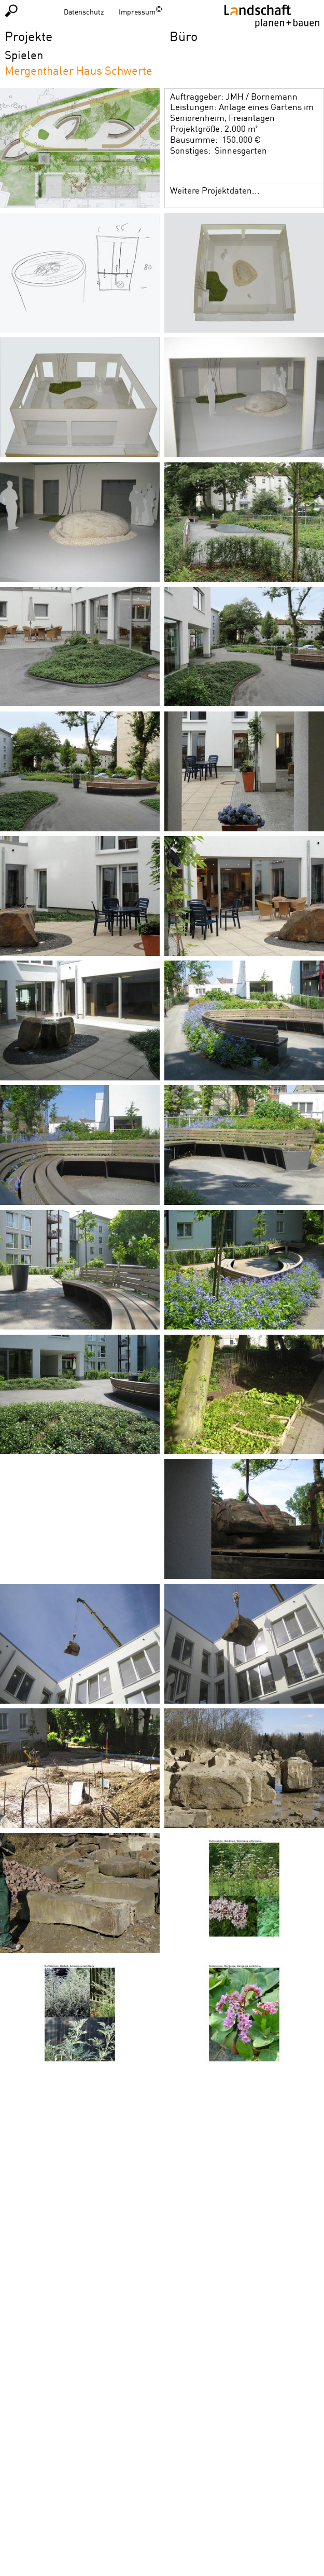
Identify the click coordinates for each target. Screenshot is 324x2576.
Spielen (24, 55)
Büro (184, 36)
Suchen (11, 10)
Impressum (137, 11)
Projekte (28, 36)
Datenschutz (84, 11)
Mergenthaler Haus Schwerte (78, 70)
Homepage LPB (271, 16)
